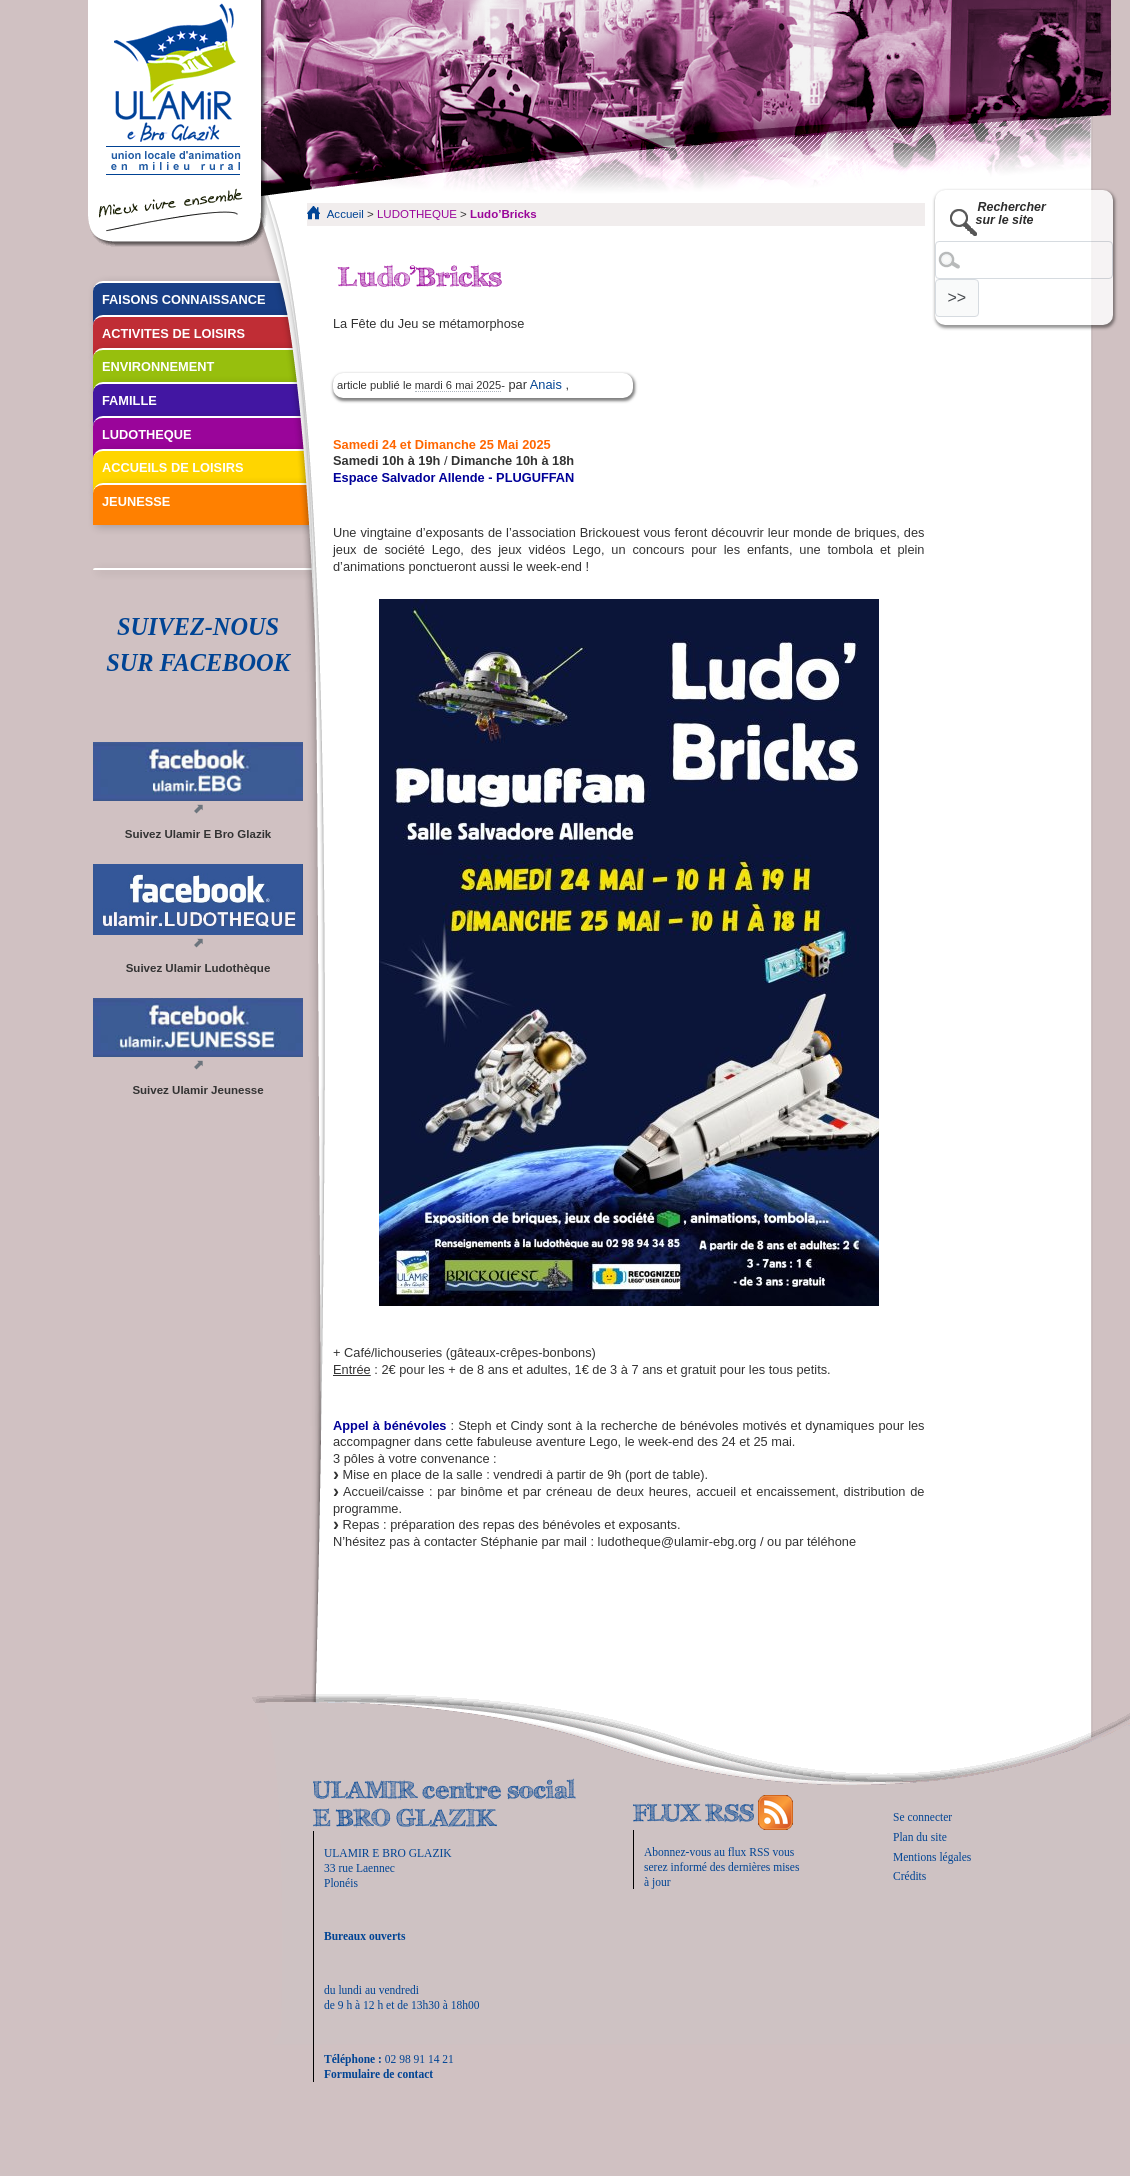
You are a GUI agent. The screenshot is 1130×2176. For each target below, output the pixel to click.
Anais (548, 384)
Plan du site (920, 1837)
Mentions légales (932, 1857)
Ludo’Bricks (503, 214)
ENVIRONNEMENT (158, 366)
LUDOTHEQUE (417, 214)
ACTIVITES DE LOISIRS (173, 333)
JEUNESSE (136, 501)
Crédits (909, 1876)
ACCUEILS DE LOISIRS (173, 467)
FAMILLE (129, 400)
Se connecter (922, 1817)
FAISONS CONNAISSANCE (184, 299)
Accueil (345, 214)
